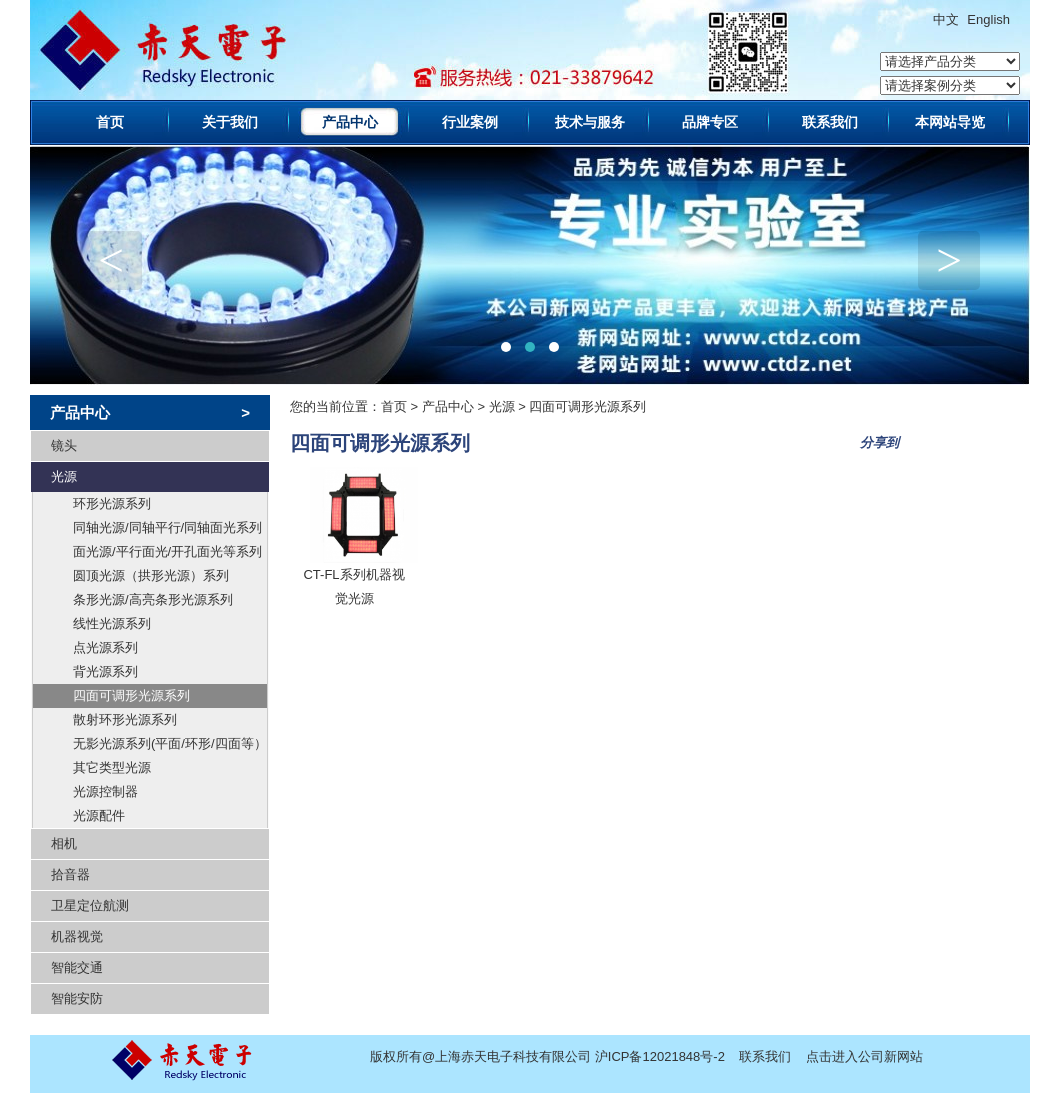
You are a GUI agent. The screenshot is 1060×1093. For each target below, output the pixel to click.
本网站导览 (950, 122)
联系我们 (830, 122)
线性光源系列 (112, 623)
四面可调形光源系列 (131, 695)
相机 (64, 843)
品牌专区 (710, 122)
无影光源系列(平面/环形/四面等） (170, 743)
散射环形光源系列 (125, 719)
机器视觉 (77, 936)
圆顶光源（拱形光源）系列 (151, 575)
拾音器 (70, 874)
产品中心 (350, 122)
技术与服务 (590, 122)
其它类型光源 (112, 767)
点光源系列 (105, 647)
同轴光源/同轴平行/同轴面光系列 (167, 527)
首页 (110, 122)
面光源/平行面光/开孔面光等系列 (167, 551)
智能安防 (77, 998)
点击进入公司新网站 (864, 1056)
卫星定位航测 (90, 905)
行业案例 (470, 122)
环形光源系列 (112, 503)
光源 (64, 476)
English (988, 19)
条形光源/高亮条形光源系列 (153, 599)
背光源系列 (105, 671)
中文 (946, 19)
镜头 (64, 445)
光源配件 (99, 815)
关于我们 (230, 122)
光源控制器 (105, 791)
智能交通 (77, 967)
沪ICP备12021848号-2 (660, 1056)
